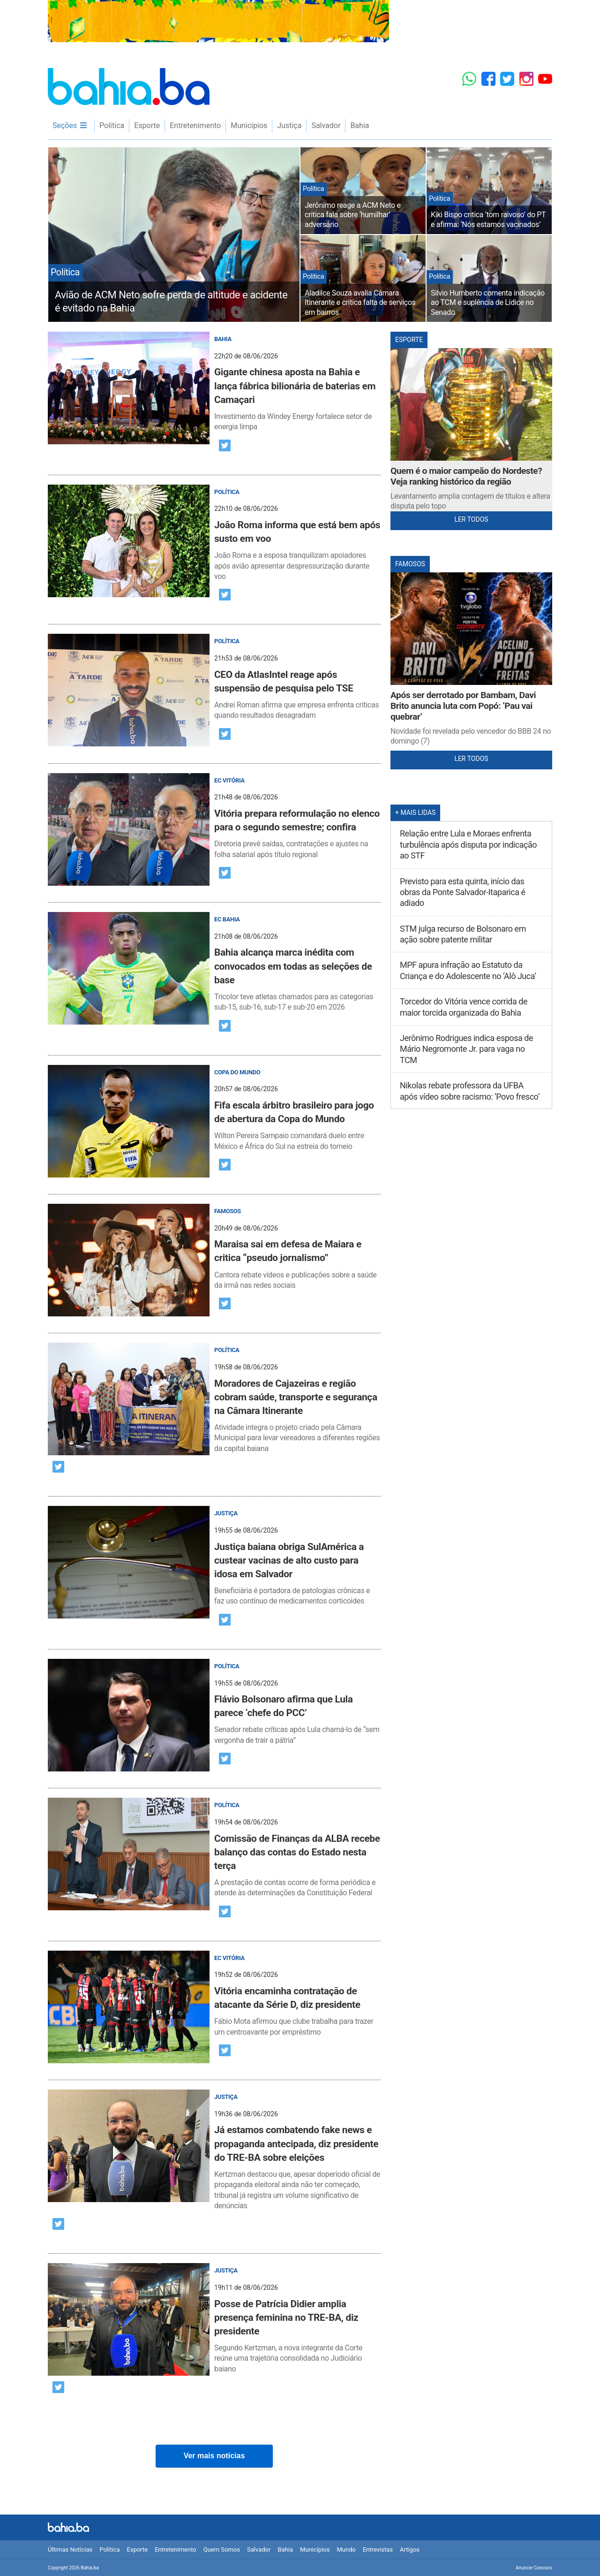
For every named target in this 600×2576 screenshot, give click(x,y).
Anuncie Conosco (534, 2567)
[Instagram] (526, 79)
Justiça (289, 125)
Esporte (147, 125)
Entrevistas (378, 2549)
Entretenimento (195, 125)
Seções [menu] (70, 125)
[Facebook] (488, 79)
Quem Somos (221, 2549)
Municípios (249, 125)
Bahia (359, 125)
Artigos (410, 2549)
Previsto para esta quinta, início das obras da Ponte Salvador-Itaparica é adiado (462, 892)
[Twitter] (507, 79)
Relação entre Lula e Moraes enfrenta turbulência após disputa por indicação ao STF (468, 844)
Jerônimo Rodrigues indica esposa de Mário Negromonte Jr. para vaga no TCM (466, 1049)
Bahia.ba (129, 86)
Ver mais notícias (214, 2456)
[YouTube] (545, 79)
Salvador (325, 125)
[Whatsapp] (469, 79)
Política (111, 125)
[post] (214, 382)
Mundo (346, 2549)
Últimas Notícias (70, 2549)
